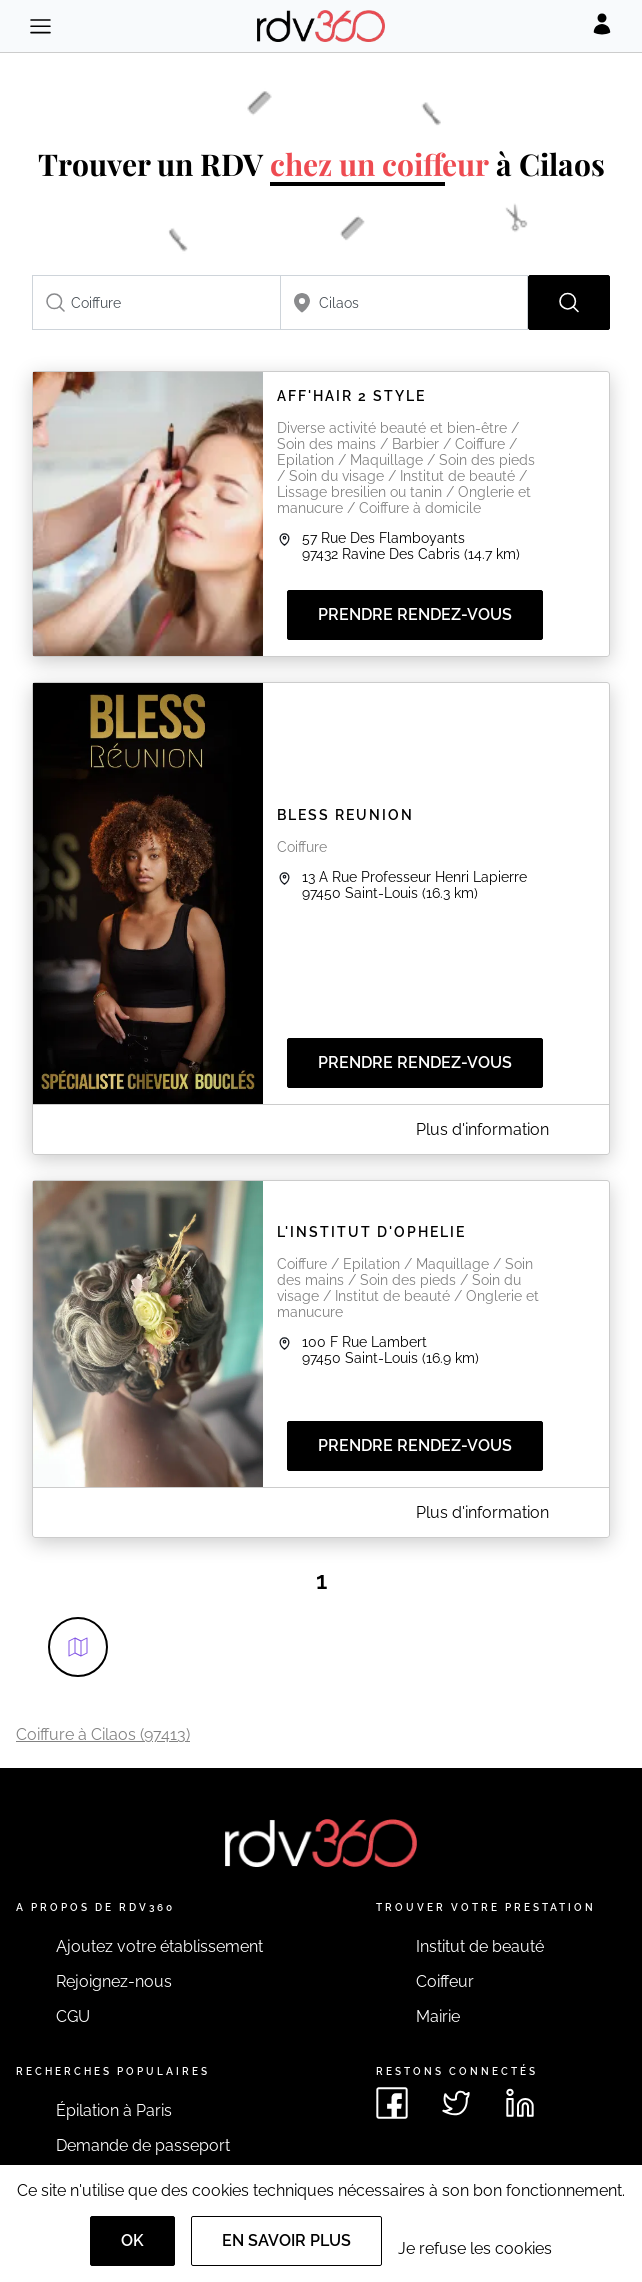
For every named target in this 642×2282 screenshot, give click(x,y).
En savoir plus (286, 2240)
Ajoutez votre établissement (159, 1946)
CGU (73, 2016)
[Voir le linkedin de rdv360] (520, 2103)
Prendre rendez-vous (415, 614)
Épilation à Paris (114, 2110)
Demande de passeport (143, 2145)
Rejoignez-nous (114, 1981)
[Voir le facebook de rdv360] (392, 2103)
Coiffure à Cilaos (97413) (103, 1734)
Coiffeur (445, 1981)
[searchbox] (156, 302)
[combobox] (156, 302)
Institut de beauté (480, 1946)
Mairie (438, 2016)
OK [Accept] (132, 2240)
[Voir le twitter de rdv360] (456, 2103)
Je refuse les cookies (475, 2248)
